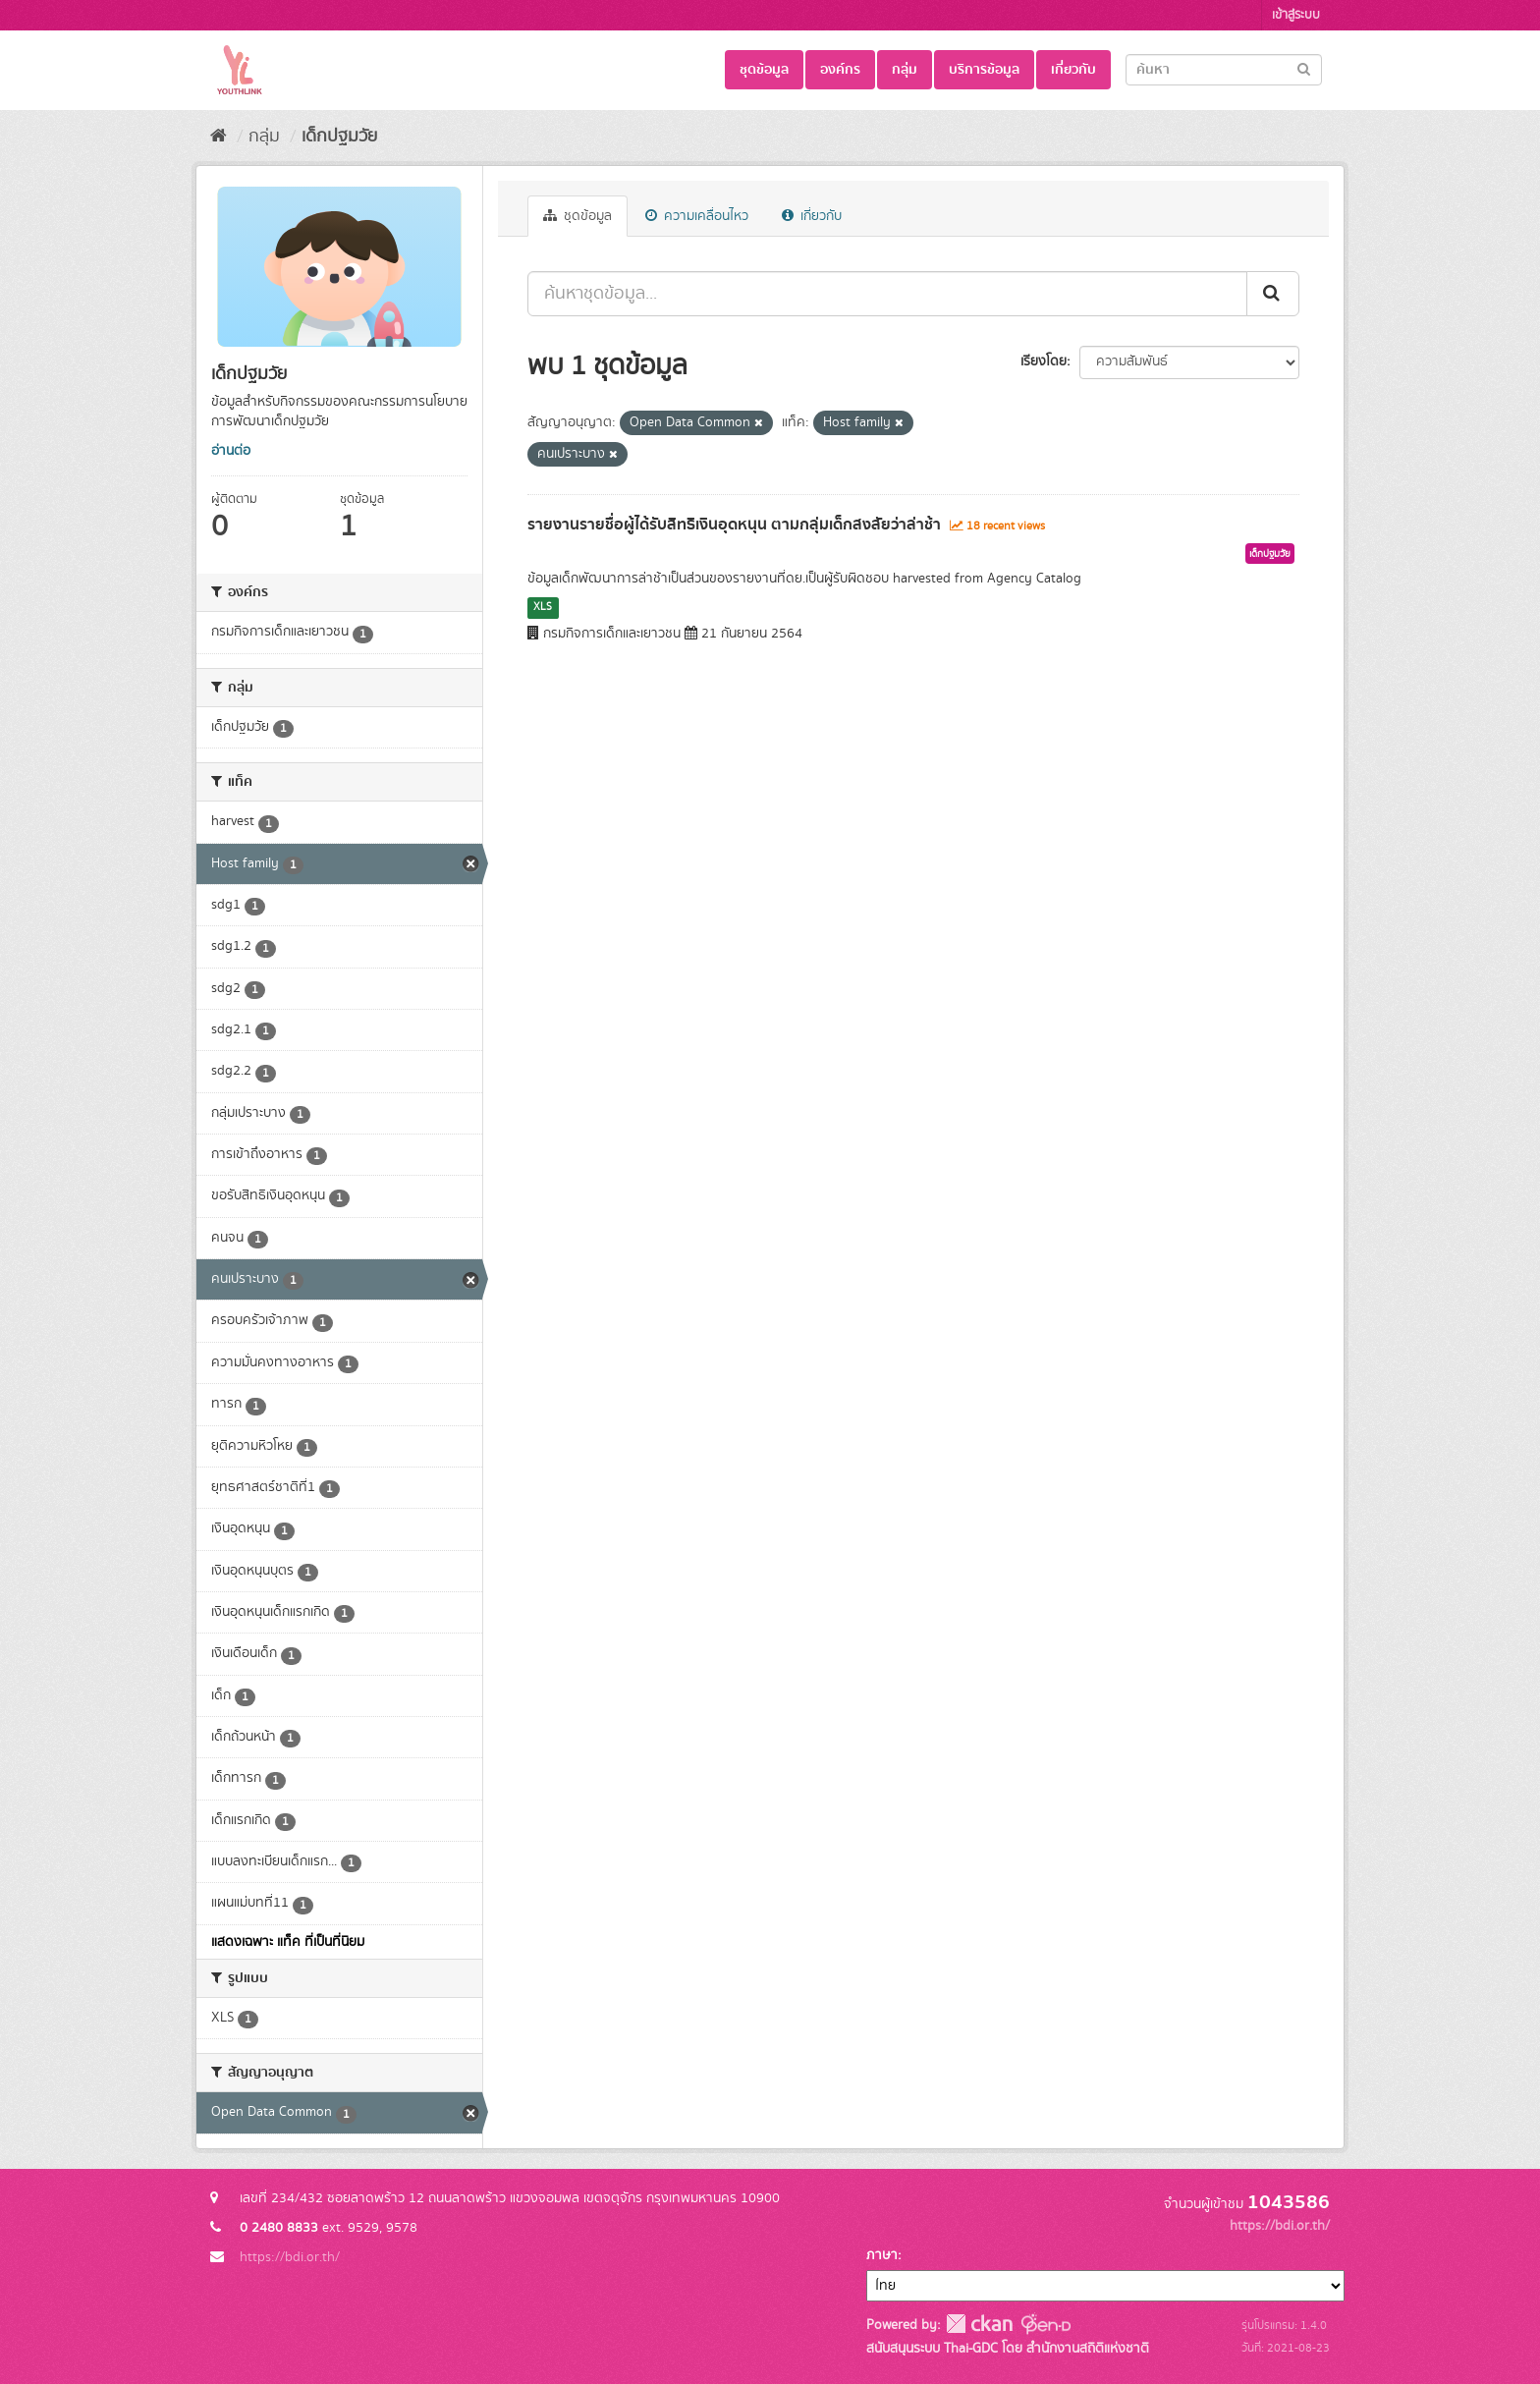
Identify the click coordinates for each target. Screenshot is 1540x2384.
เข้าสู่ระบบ (1296, 15)
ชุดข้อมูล (764, 70)
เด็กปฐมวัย (339, 136)
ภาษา (882, 2255)
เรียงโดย (1043, 361)
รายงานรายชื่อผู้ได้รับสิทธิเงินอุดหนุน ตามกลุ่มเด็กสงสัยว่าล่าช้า (734, 524)
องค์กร (840, 70)
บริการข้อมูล (984, 70)
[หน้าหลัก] (218, 136)
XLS (542, 607)
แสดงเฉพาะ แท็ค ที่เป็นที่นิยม (287, 1942)
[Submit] (1303, 68)
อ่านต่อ (230, 451)
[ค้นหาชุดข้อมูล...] (887, 293)
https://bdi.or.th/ (290, 2257)
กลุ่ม (904, 70)
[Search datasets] (1224, 69)
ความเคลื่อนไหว (696, 216)
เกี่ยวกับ (1073, 70)
